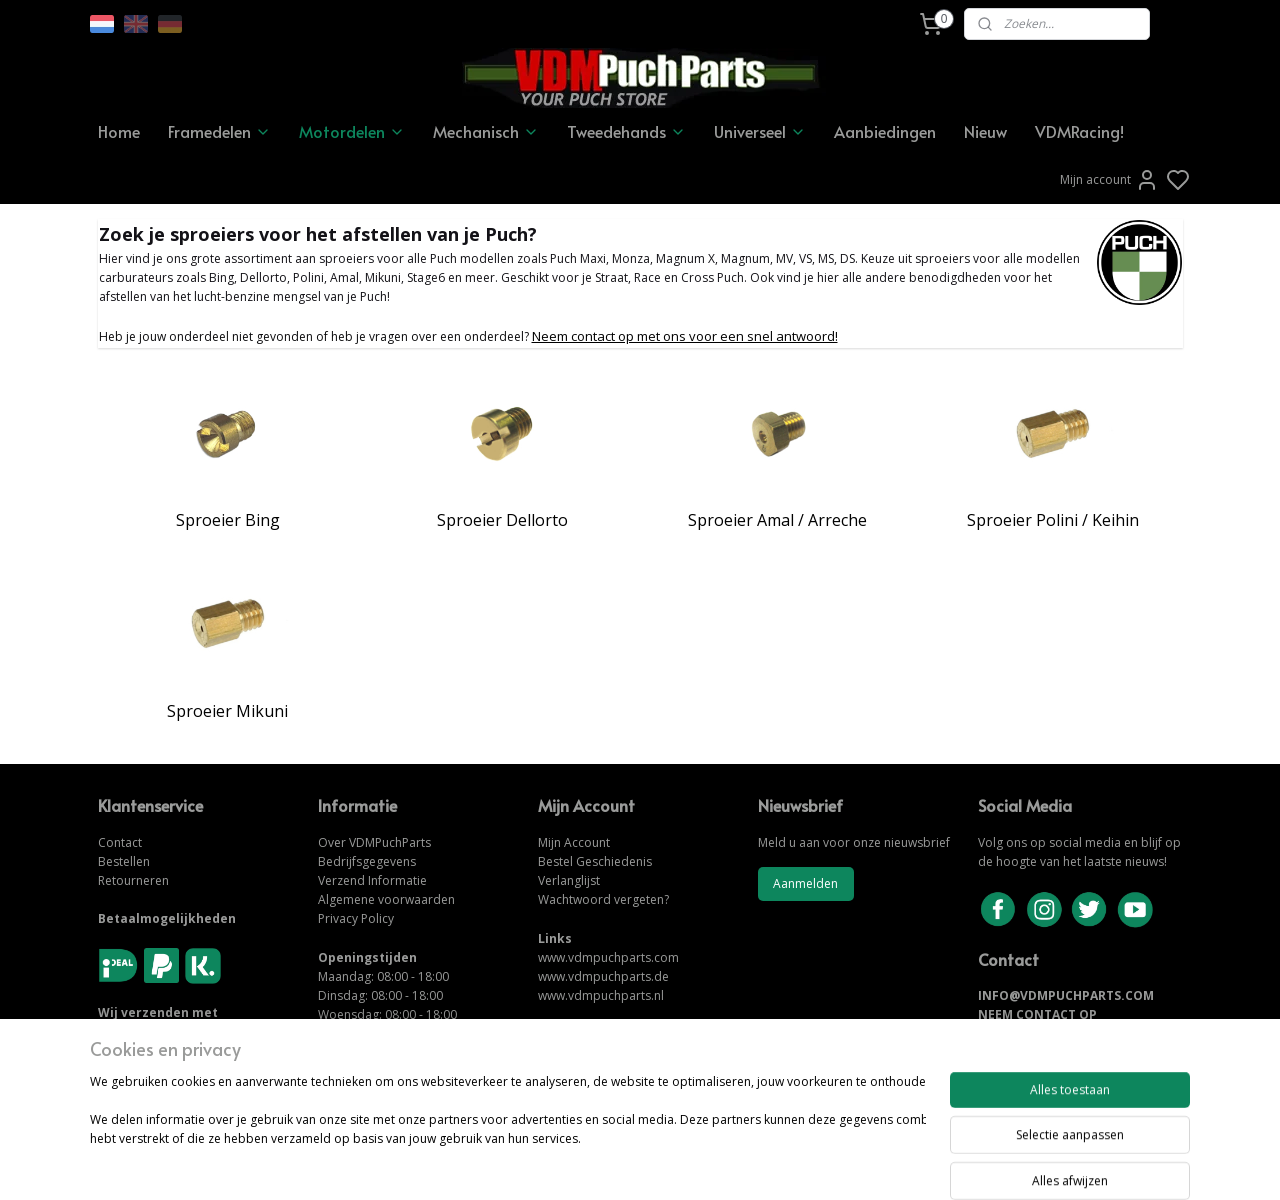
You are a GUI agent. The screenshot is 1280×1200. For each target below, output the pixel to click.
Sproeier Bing (228, 520)
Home (119, 131)
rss (750, 1163)
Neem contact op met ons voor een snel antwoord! (685, 336)
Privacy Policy (356, 918)
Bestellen (124, 861)
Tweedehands (626, 131)
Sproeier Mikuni (227, 711)
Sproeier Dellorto (502, 520)
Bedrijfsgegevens (367, 861)
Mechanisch (486, 131)
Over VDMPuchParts (374, 842)
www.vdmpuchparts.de (603, 976)
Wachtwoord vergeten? (603, 899)
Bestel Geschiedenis (595, 861)
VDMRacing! (1079, 131)
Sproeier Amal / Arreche (777, 520)
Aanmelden (805, 883)
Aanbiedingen (885, 131)
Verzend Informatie (372, 880)
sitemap (708, 1163)
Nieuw (985, 131)
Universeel (760, 131)
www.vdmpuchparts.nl (601, 995)
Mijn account (1109, 180)
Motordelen (352, 131)
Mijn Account (574, 842)
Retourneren (133, 880)
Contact (120, 842)
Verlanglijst (569, 880)
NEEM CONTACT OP (1037, 1014)
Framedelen (219, 131)
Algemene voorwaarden (386, 899)
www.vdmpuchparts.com (608, 957)
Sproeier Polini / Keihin (1053, 520)
